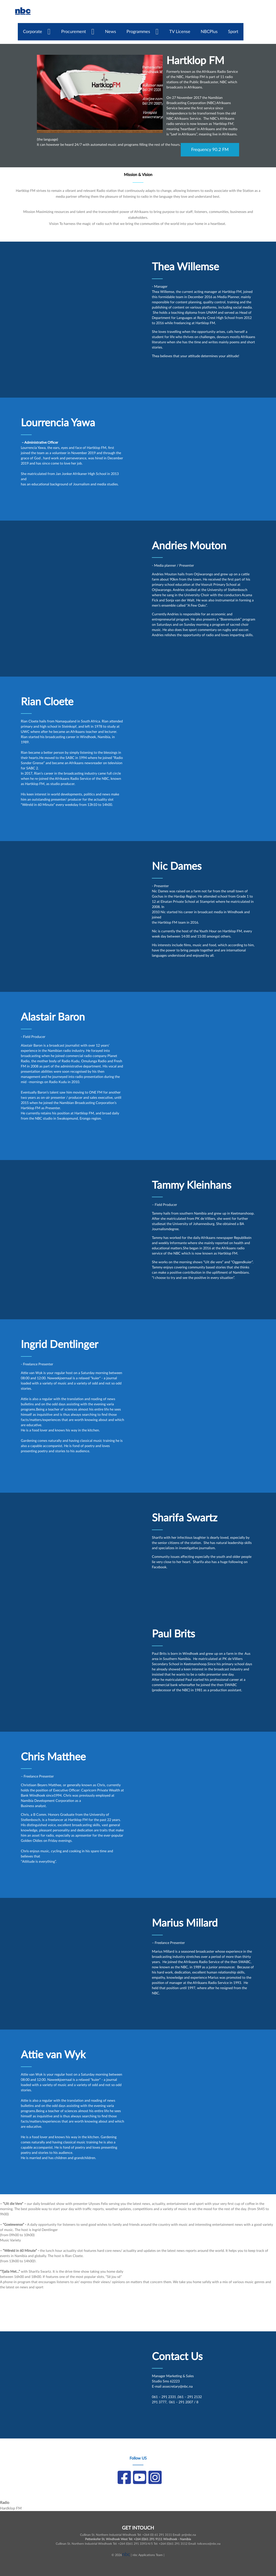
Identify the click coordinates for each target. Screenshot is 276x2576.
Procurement (73, 32)
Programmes (138, 32)
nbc (126, 2554)
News (110, 32)
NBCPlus (209, 32)
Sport (233, 32)
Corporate (32, 32)
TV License (179, 32)
